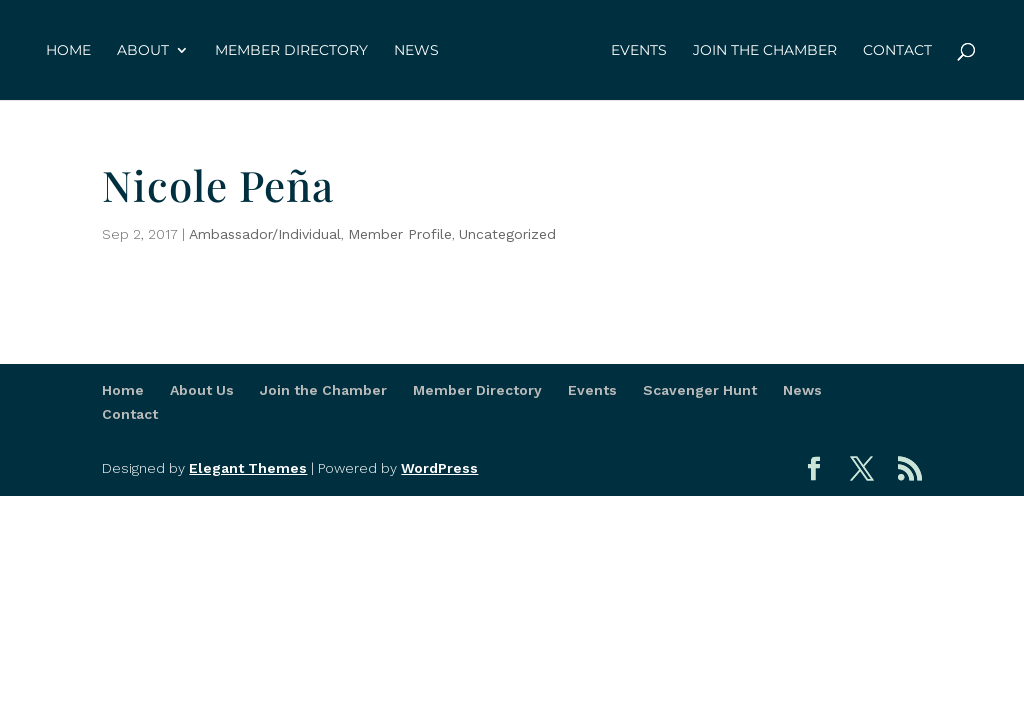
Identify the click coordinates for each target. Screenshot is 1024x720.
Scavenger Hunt (700, 390)
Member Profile (400, 234)
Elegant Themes (248, 468)
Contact (897, 51)
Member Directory (291, 51)
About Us (202, 390)
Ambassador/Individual (265, 234)
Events (639, 51)
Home (68, 51)
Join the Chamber (765, 51)
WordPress (439, 468)
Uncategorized (507, 234)
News (416, 51)
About (143, 51)
